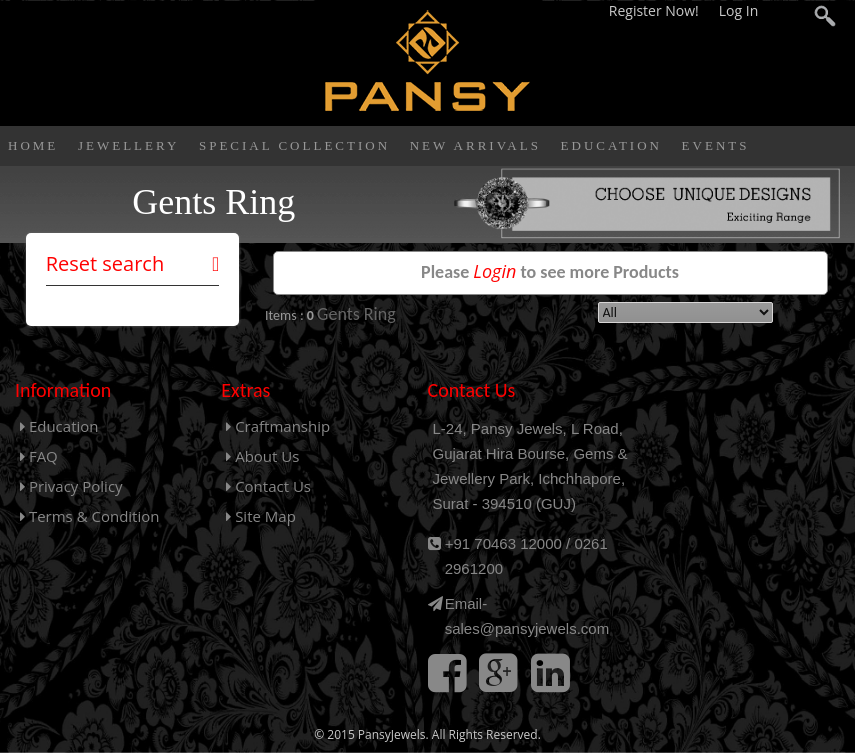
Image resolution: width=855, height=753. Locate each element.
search (825, 18)
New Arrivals (475, 145)
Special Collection (294, 145)
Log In (738, 10)
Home (33, 145)
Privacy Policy (71, 486)
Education (611, 145)
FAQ (39, 456)
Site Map (261, 516)
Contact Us (268, 486)
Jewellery (128, 145)
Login (494, 271)
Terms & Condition (89, 516)
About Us (262, 456)
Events (716, 145)
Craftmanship (278, 426)
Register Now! (656, 10)
